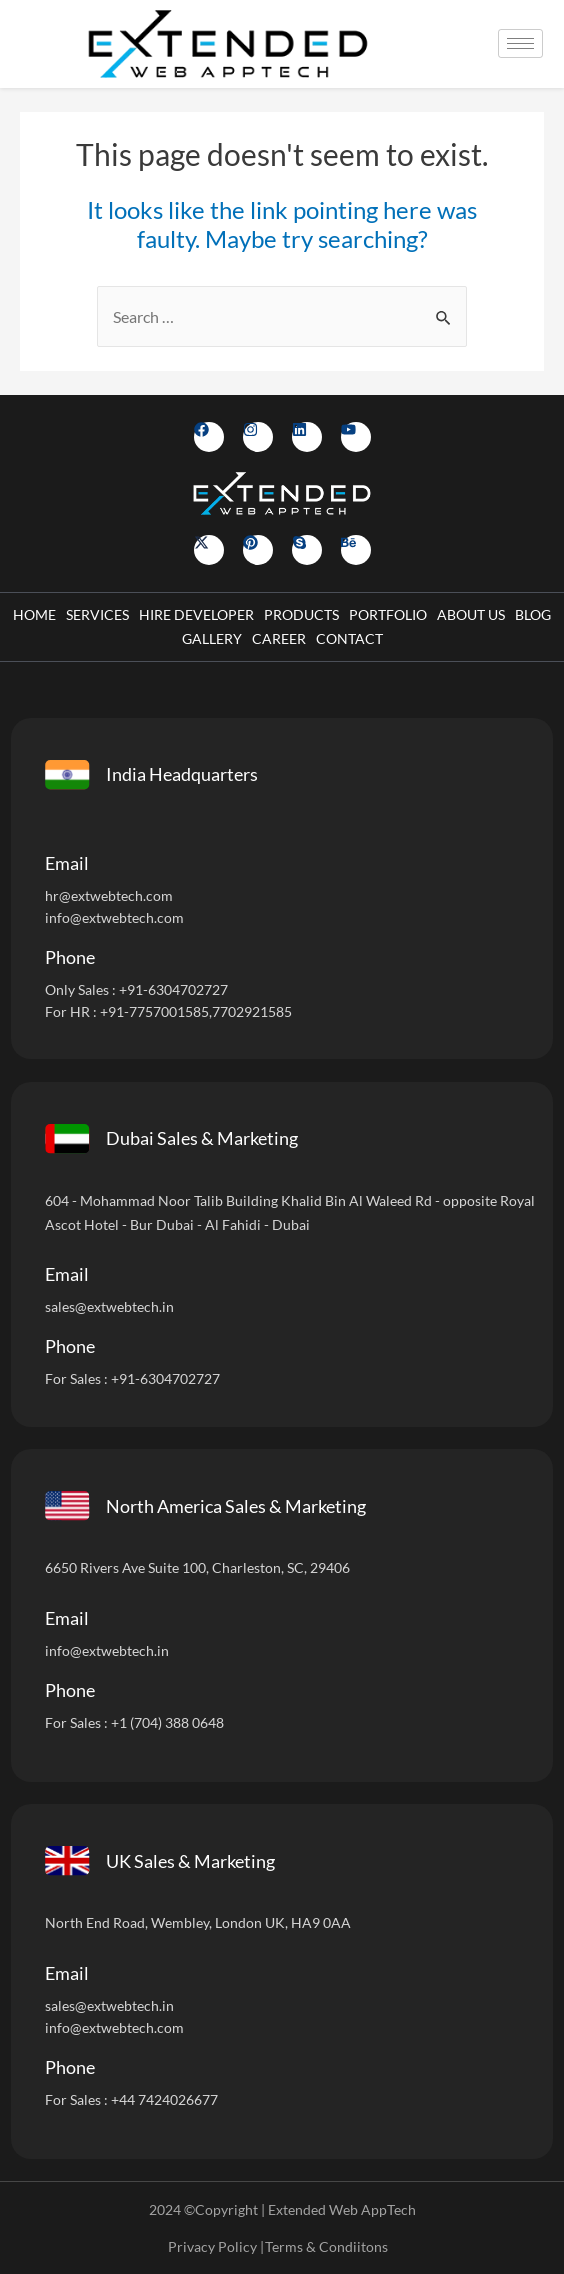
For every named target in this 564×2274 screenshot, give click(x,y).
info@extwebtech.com (114, 917)
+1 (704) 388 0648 (167, 1722)
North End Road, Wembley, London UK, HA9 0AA (198, 1922)
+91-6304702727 (173, 989)
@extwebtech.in (119, 1650)
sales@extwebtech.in (109, 1306)
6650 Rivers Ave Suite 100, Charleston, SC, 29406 (197, 1567)
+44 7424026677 (164, 2099)
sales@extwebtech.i (105, 2005)
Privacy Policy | (216, 2246)
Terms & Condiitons (326, 2246)
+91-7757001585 (154, 1011)
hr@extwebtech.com (109, 895)
